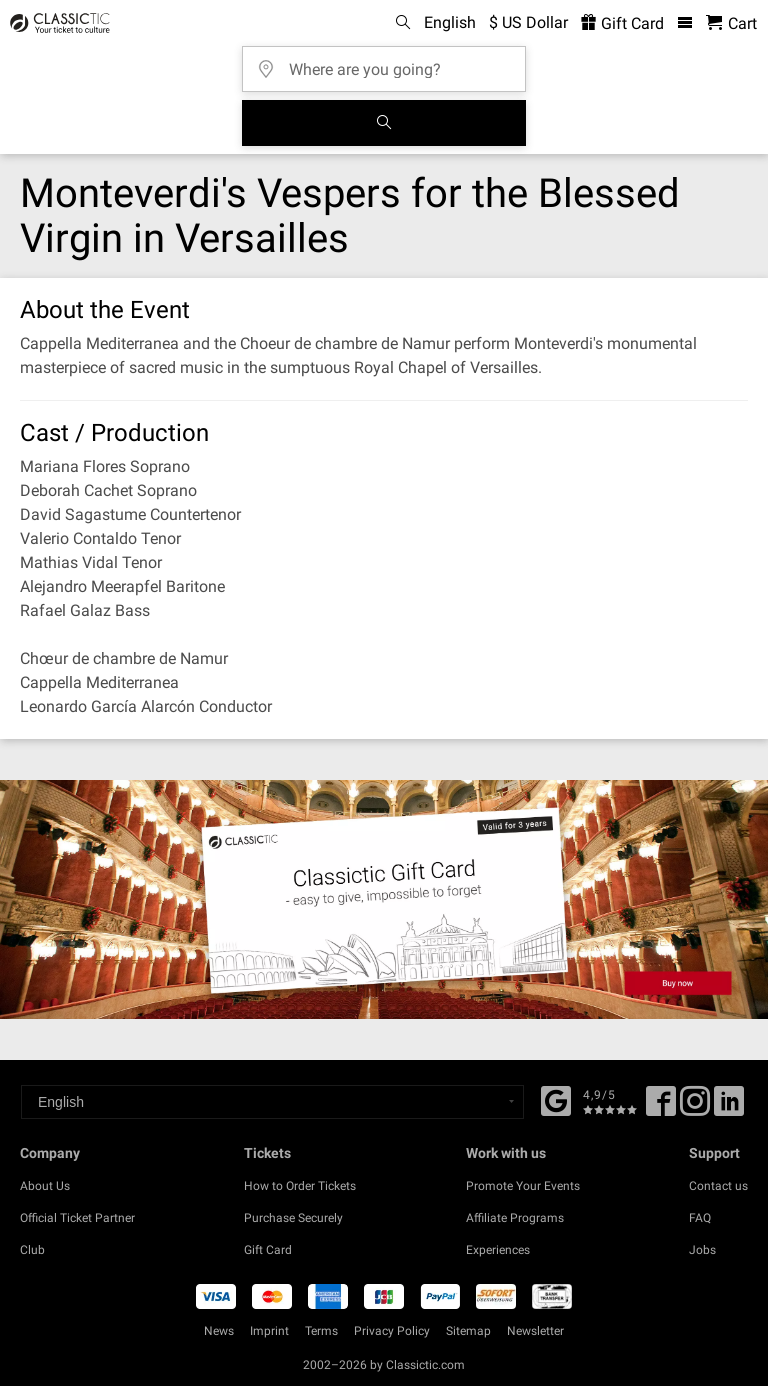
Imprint (269, 1331)
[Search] (384, 123)
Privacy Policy (392, 1331)
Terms (321, 1331)
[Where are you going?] (390, 62)
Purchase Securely (293, 1218)
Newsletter (535, 1331)
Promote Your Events (523, 1186)
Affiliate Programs (515, 1218)
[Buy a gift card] (384, 899)
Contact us (718, 1186)
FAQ (700, 1218)
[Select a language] (272, 1102)
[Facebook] (556, 1099)
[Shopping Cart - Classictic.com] (731, 23)
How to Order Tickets (300, 1186)
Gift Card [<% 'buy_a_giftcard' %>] (622, 23)
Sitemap (468, 1331)
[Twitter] (695, 1108)
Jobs (702, 1250)
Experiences (498, 1250)
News (219, 1331)
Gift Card (268, 1250)
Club (32, 1250)
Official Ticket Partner (77, 1218)
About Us (45, 1186)
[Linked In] (729, 1108)
